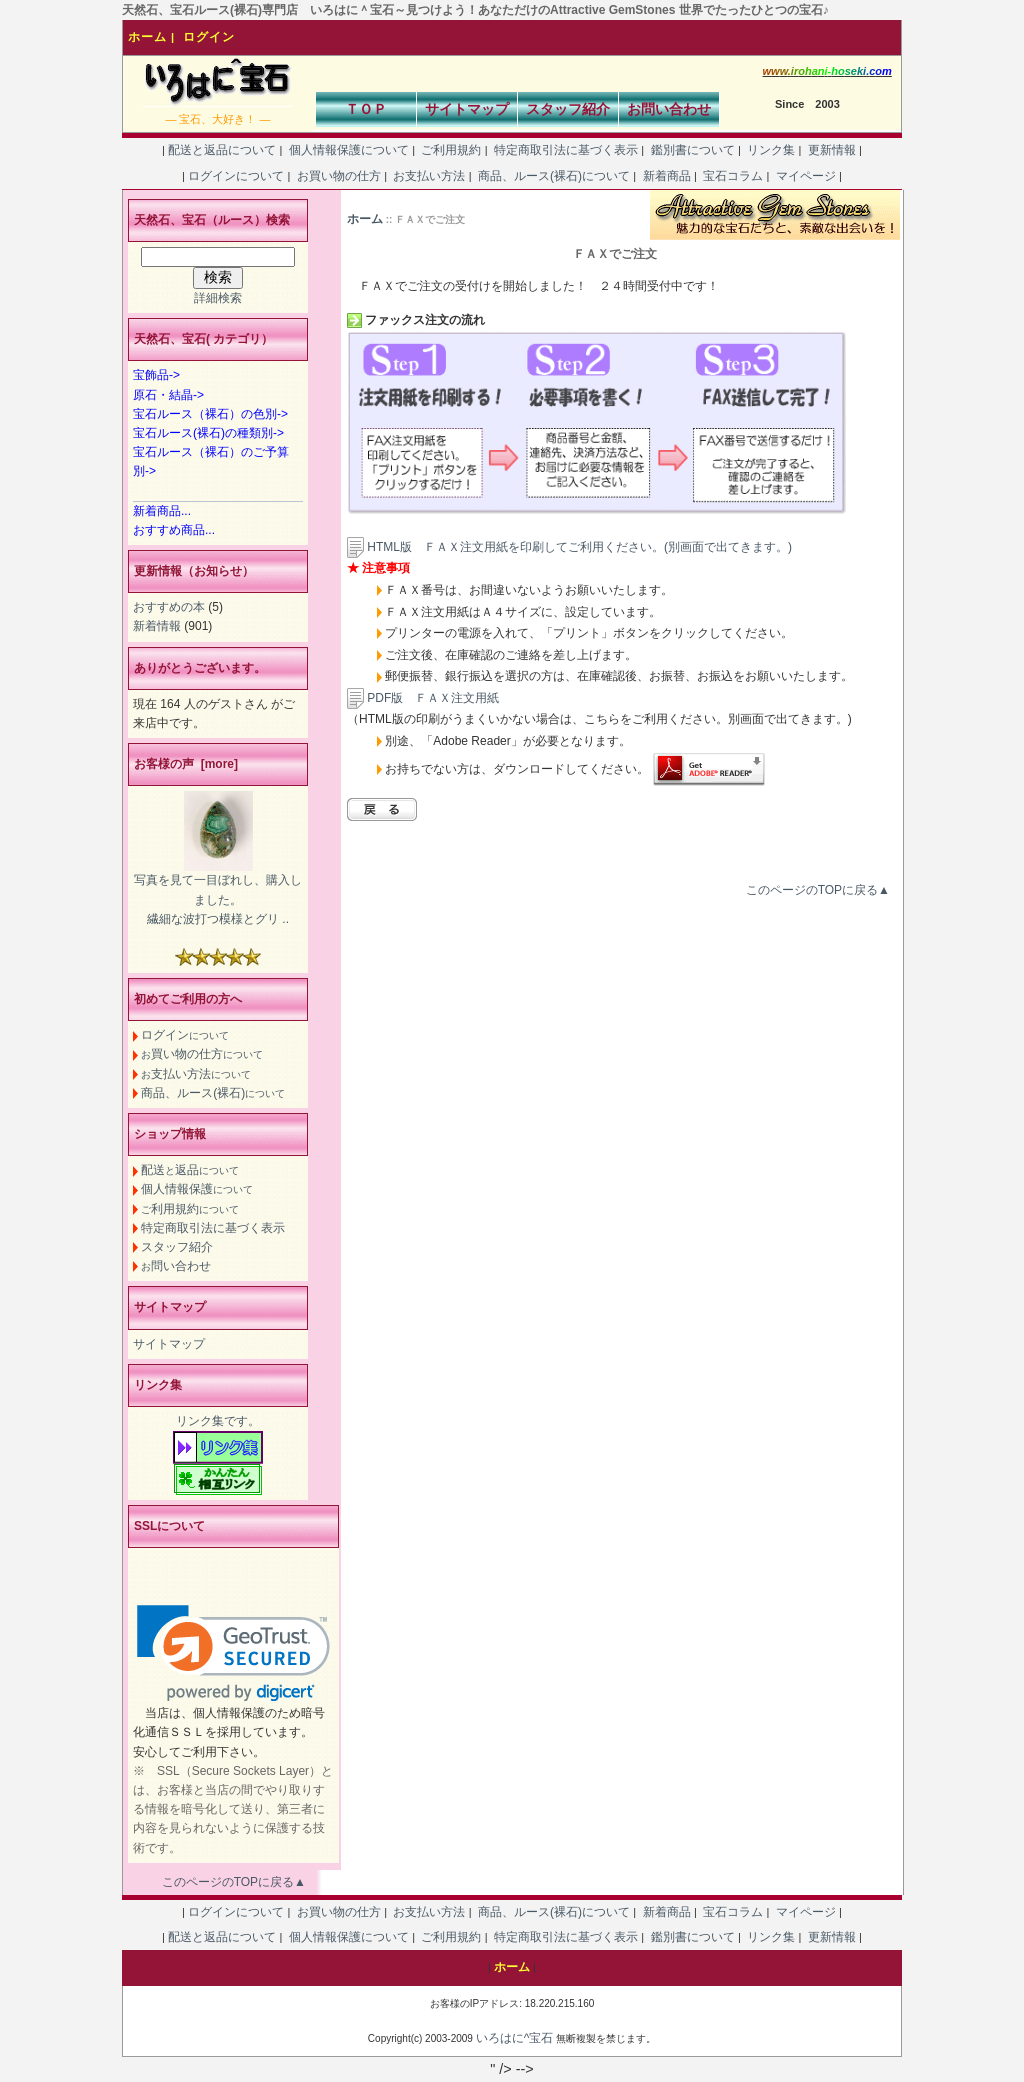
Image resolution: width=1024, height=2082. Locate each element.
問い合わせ (176, 1266)
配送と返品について (222, 150)
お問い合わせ (669, 109)
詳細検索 (218, 298)
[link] (233, 1653)
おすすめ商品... (174, 530)
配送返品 (190, 1170)
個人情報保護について (348, 150)
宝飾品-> (156, 375)
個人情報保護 (197, 1189)
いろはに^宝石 (515, 2038)
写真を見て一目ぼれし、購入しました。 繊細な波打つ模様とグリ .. (218, 899)
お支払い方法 (429, 176)
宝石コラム (733, 176)
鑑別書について (692, 150)
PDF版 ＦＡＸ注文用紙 (423, 698)
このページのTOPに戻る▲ (818, 890)
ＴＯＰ (366, 109)
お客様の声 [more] (186, 764)
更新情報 (831, 150)
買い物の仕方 (202, 1054)
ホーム (147, 37)
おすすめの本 (169, 607)
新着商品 (666, 176)
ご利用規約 (451, 150)
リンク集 (771, 150)
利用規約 (190, 1209)
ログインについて (236, 176)
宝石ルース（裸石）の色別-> (210, 414)
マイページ (805, 176)
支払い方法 (196, 1074)
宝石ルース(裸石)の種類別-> (208, 433)
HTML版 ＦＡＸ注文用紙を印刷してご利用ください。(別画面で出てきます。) (579, 547)
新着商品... (162, 511)
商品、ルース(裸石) (213, 1093)
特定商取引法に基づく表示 (566, 150)
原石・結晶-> (168, 395)
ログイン (209, 37)
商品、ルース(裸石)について (554, 176)
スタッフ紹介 (568, 109)
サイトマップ (467, 109)
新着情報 (157, 626)
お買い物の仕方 (338, 176)
